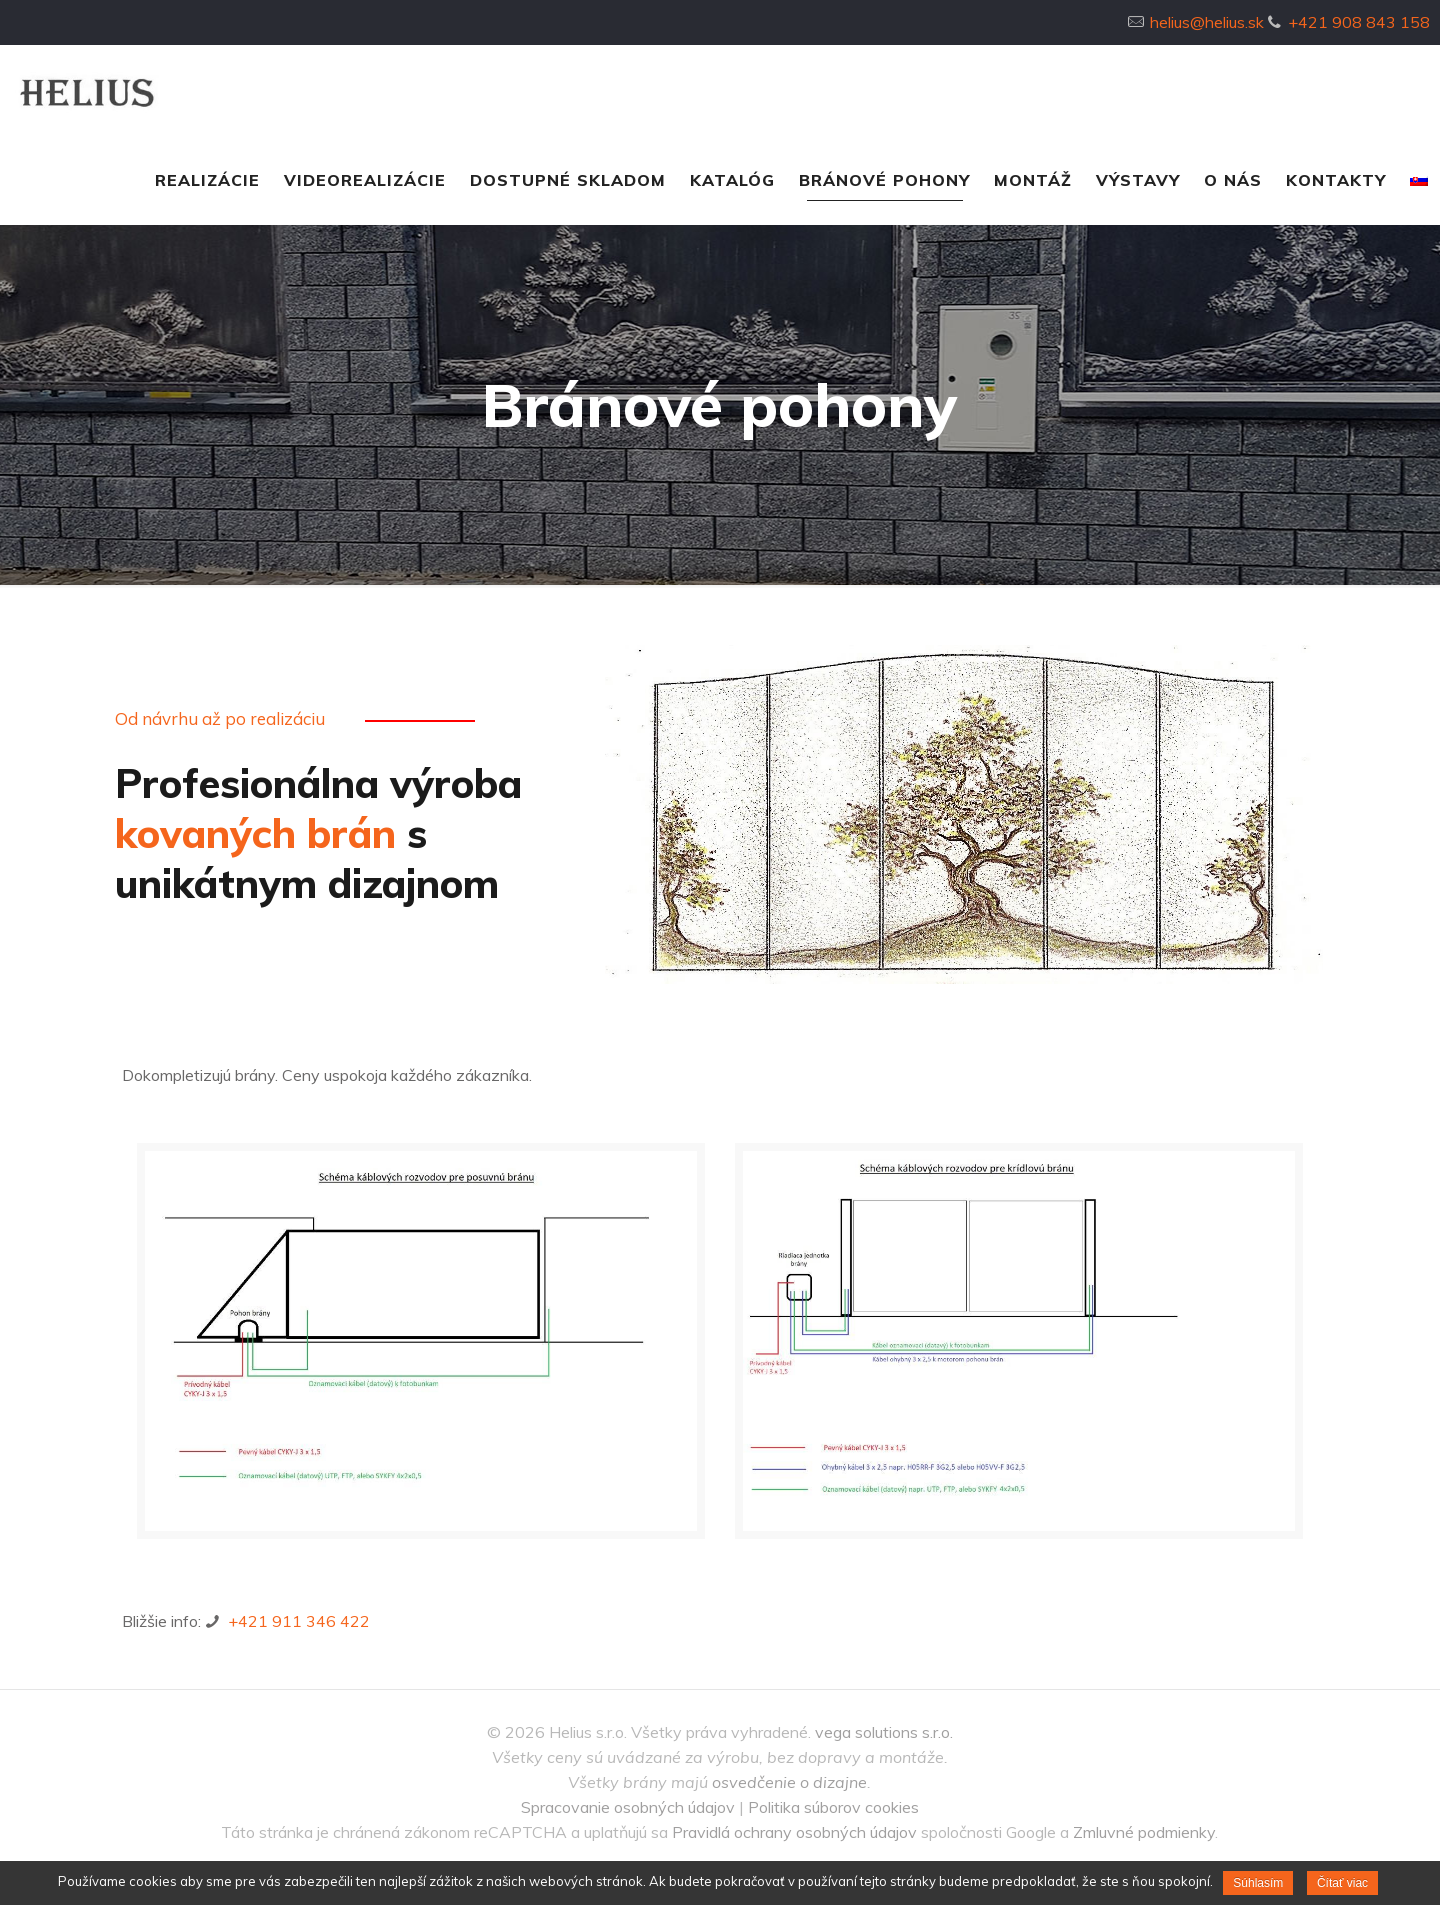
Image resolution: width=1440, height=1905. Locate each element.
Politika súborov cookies (833, 1807)
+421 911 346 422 (297, 1621)
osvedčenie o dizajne (789, 1782)
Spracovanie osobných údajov (628, 1807)
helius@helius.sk (1207, 22)
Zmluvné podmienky (1144, 1832)
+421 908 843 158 (1359, 22)
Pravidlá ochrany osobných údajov (794, 1832)
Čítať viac (1342, 1883)
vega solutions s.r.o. (884, 1732)
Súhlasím (1258, 1883)
